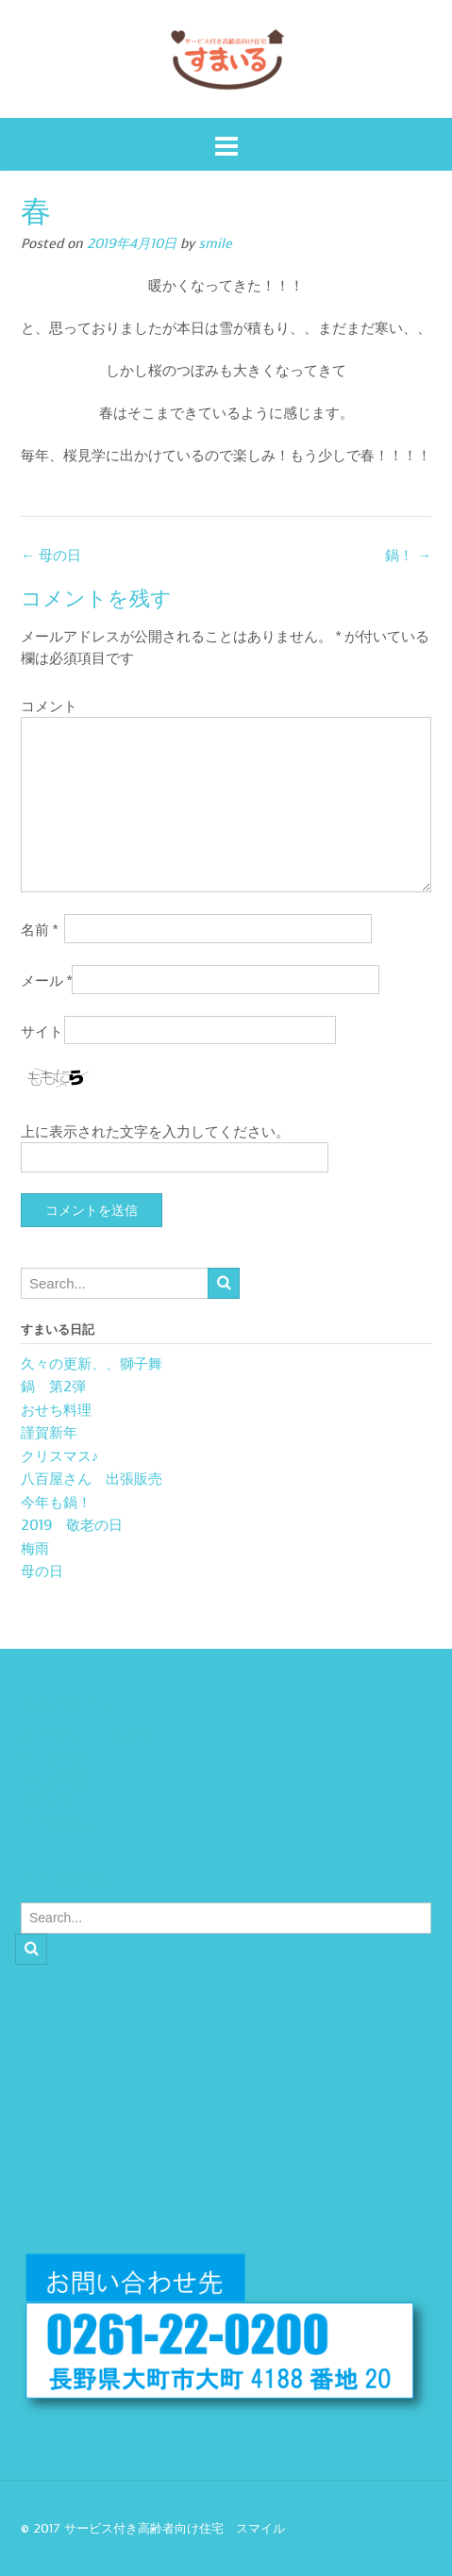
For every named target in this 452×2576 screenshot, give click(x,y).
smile (215, 244)
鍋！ (408, 555)
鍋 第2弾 (53, 1386)
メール (46, 981)
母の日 (51, 555)
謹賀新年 (49, 1432)
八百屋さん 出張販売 (91, 1479)
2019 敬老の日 (72, 1525)
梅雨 (35, 1548)
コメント (49, 706)
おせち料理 (56, 1410)
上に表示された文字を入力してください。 (155, 1131)
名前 (39, 930)
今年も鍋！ (56, 1502)
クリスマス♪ (60, 1456)
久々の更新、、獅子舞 (91, 1363)
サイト (42, 1031)
